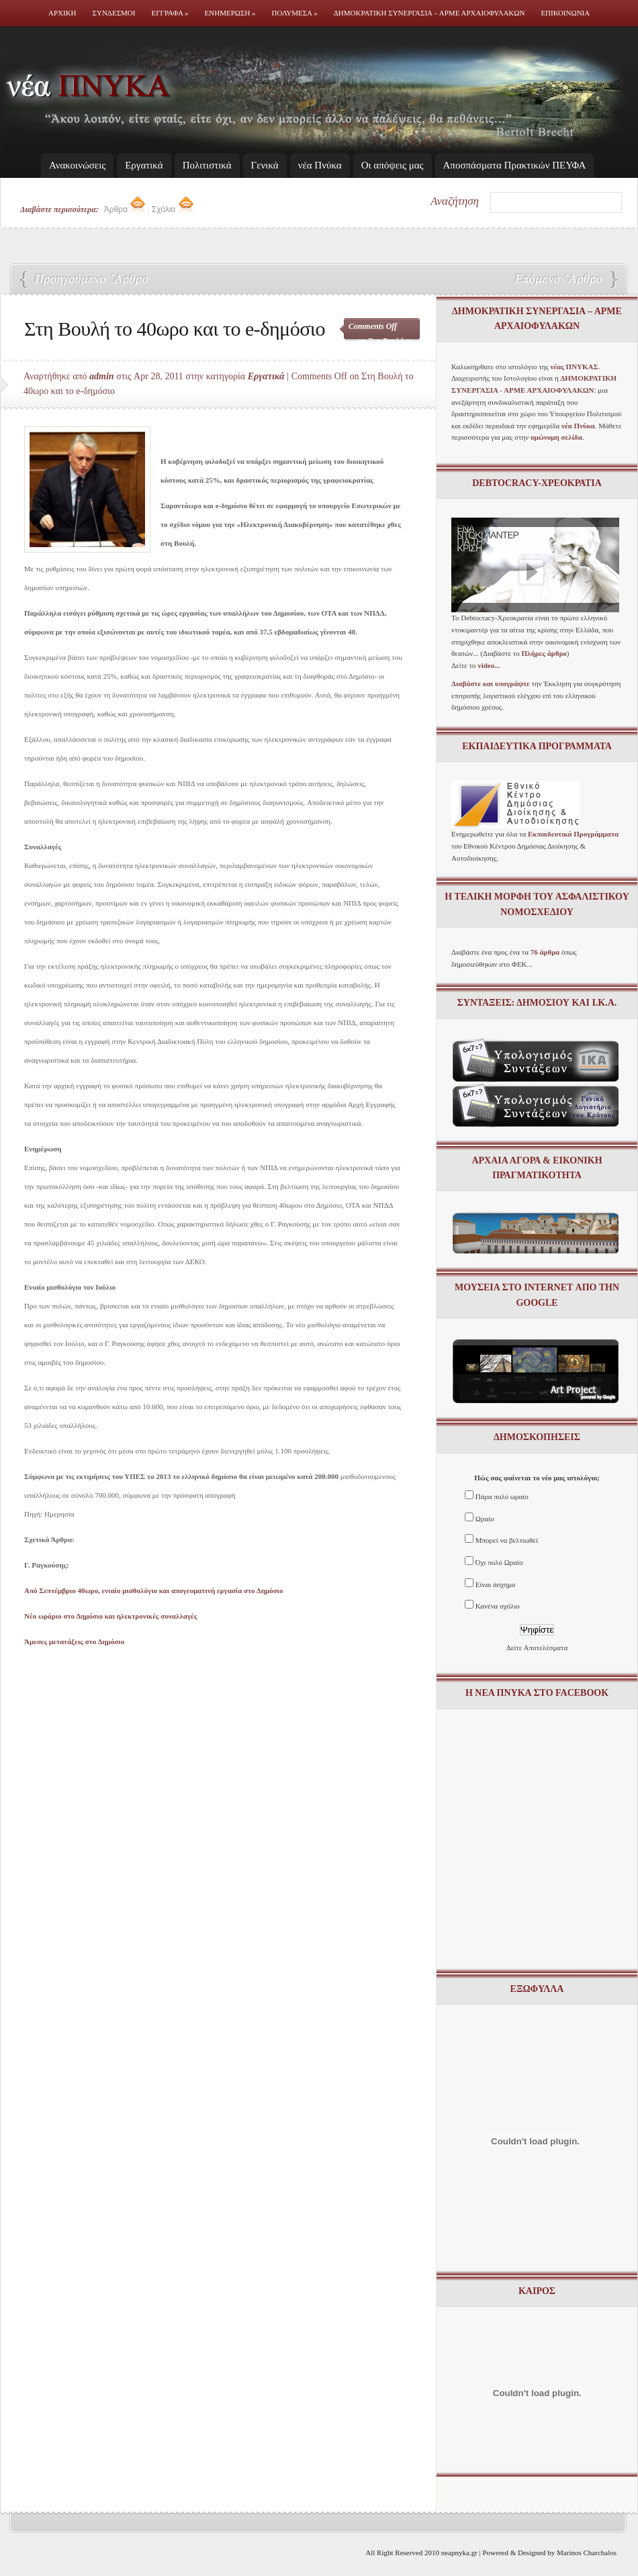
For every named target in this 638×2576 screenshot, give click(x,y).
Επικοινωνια (565, 13)
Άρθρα (125, 209)
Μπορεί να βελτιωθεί (506, 1540)
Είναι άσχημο (495, 1584)
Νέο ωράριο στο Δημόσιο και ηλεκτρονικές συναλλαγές (557, 280)
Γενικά (265, 165)
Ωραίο (484, 1519)
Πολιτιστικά (207, 165)
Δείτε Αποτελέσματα (537, 1647)
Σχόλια (173, 209)
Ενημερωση (230, 13)
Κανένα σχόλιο (497, 1606)
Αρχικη (62, 13)
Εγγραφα (169, 13)
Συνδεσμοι (114, 13)
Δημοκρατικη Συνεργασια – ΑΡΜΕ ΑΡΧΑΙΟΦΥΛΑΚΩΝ (429, 13)
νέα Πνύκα (320, 165)
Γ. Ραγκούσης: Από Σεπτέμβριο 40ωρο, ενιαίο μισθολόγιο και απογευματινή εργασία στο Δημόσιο (87, 280)
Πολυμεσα (295, 13)
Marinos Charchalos (587, 2552)
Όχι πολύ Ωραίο (499, 1562)
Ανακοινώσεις (77, 165)
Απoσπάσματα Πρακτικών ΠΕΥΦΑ (514, 165)
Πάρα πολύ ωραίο (502, 1496)
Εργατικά (144, 165)
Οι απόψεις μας (392, 165)
